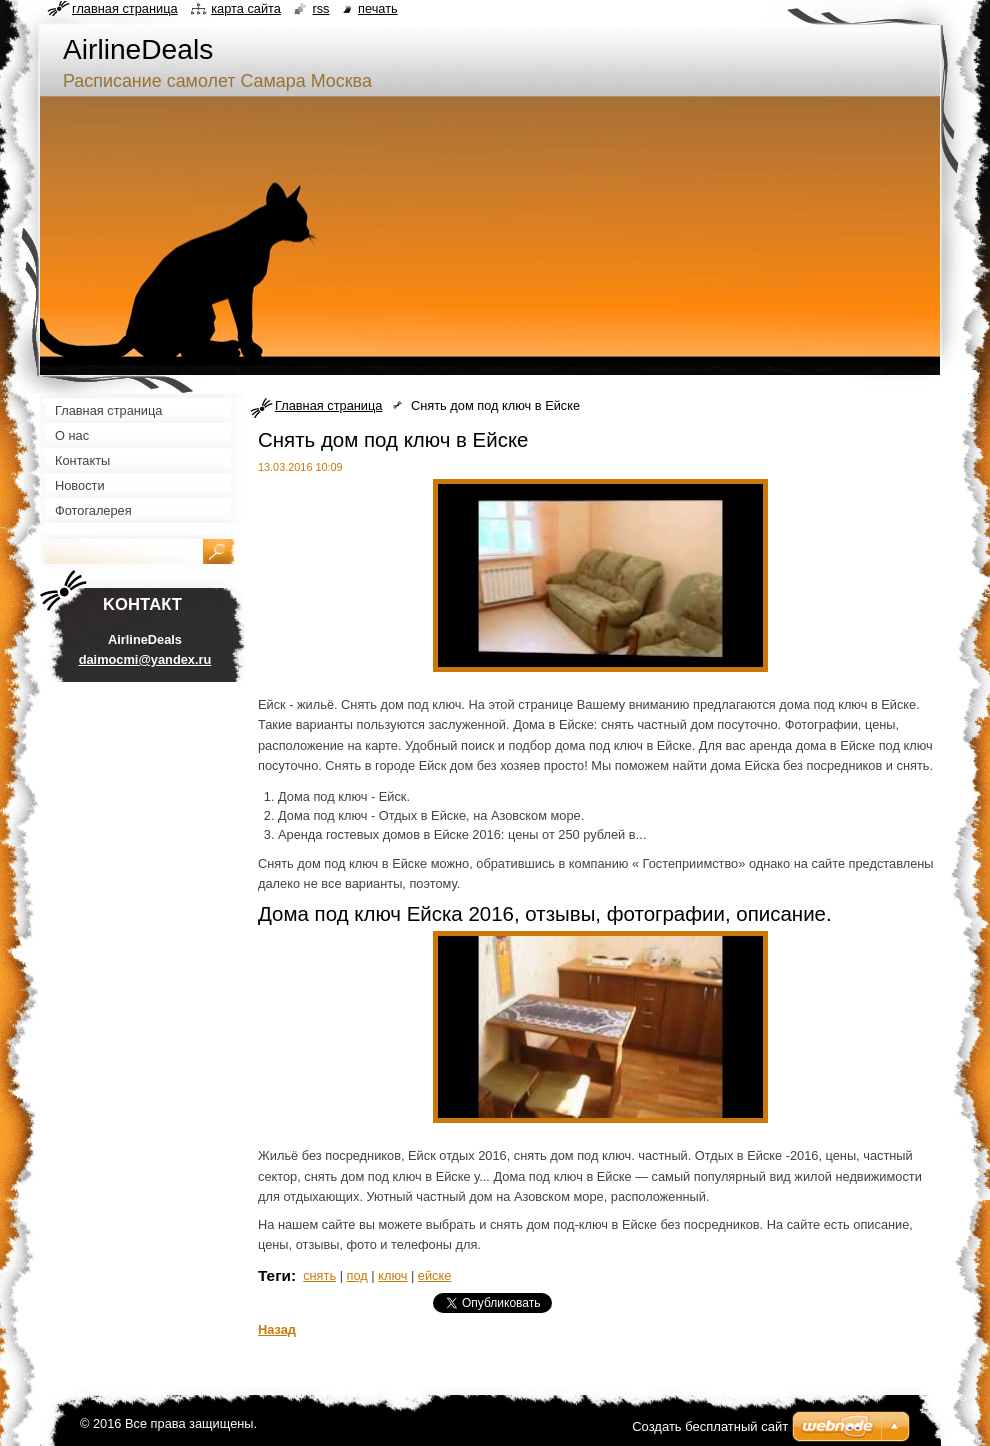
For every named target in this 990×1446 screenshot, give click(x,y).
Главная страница (328, 405)
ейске (435, 1275)
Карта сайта (246, 8)
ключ (392, 1275)
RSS (320, 8)
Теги (274, 1275)
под (357, 1275)
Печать (378, 8)
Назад (277, 1329)
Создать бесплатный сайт (710, 1426)
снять (319, 1275)
